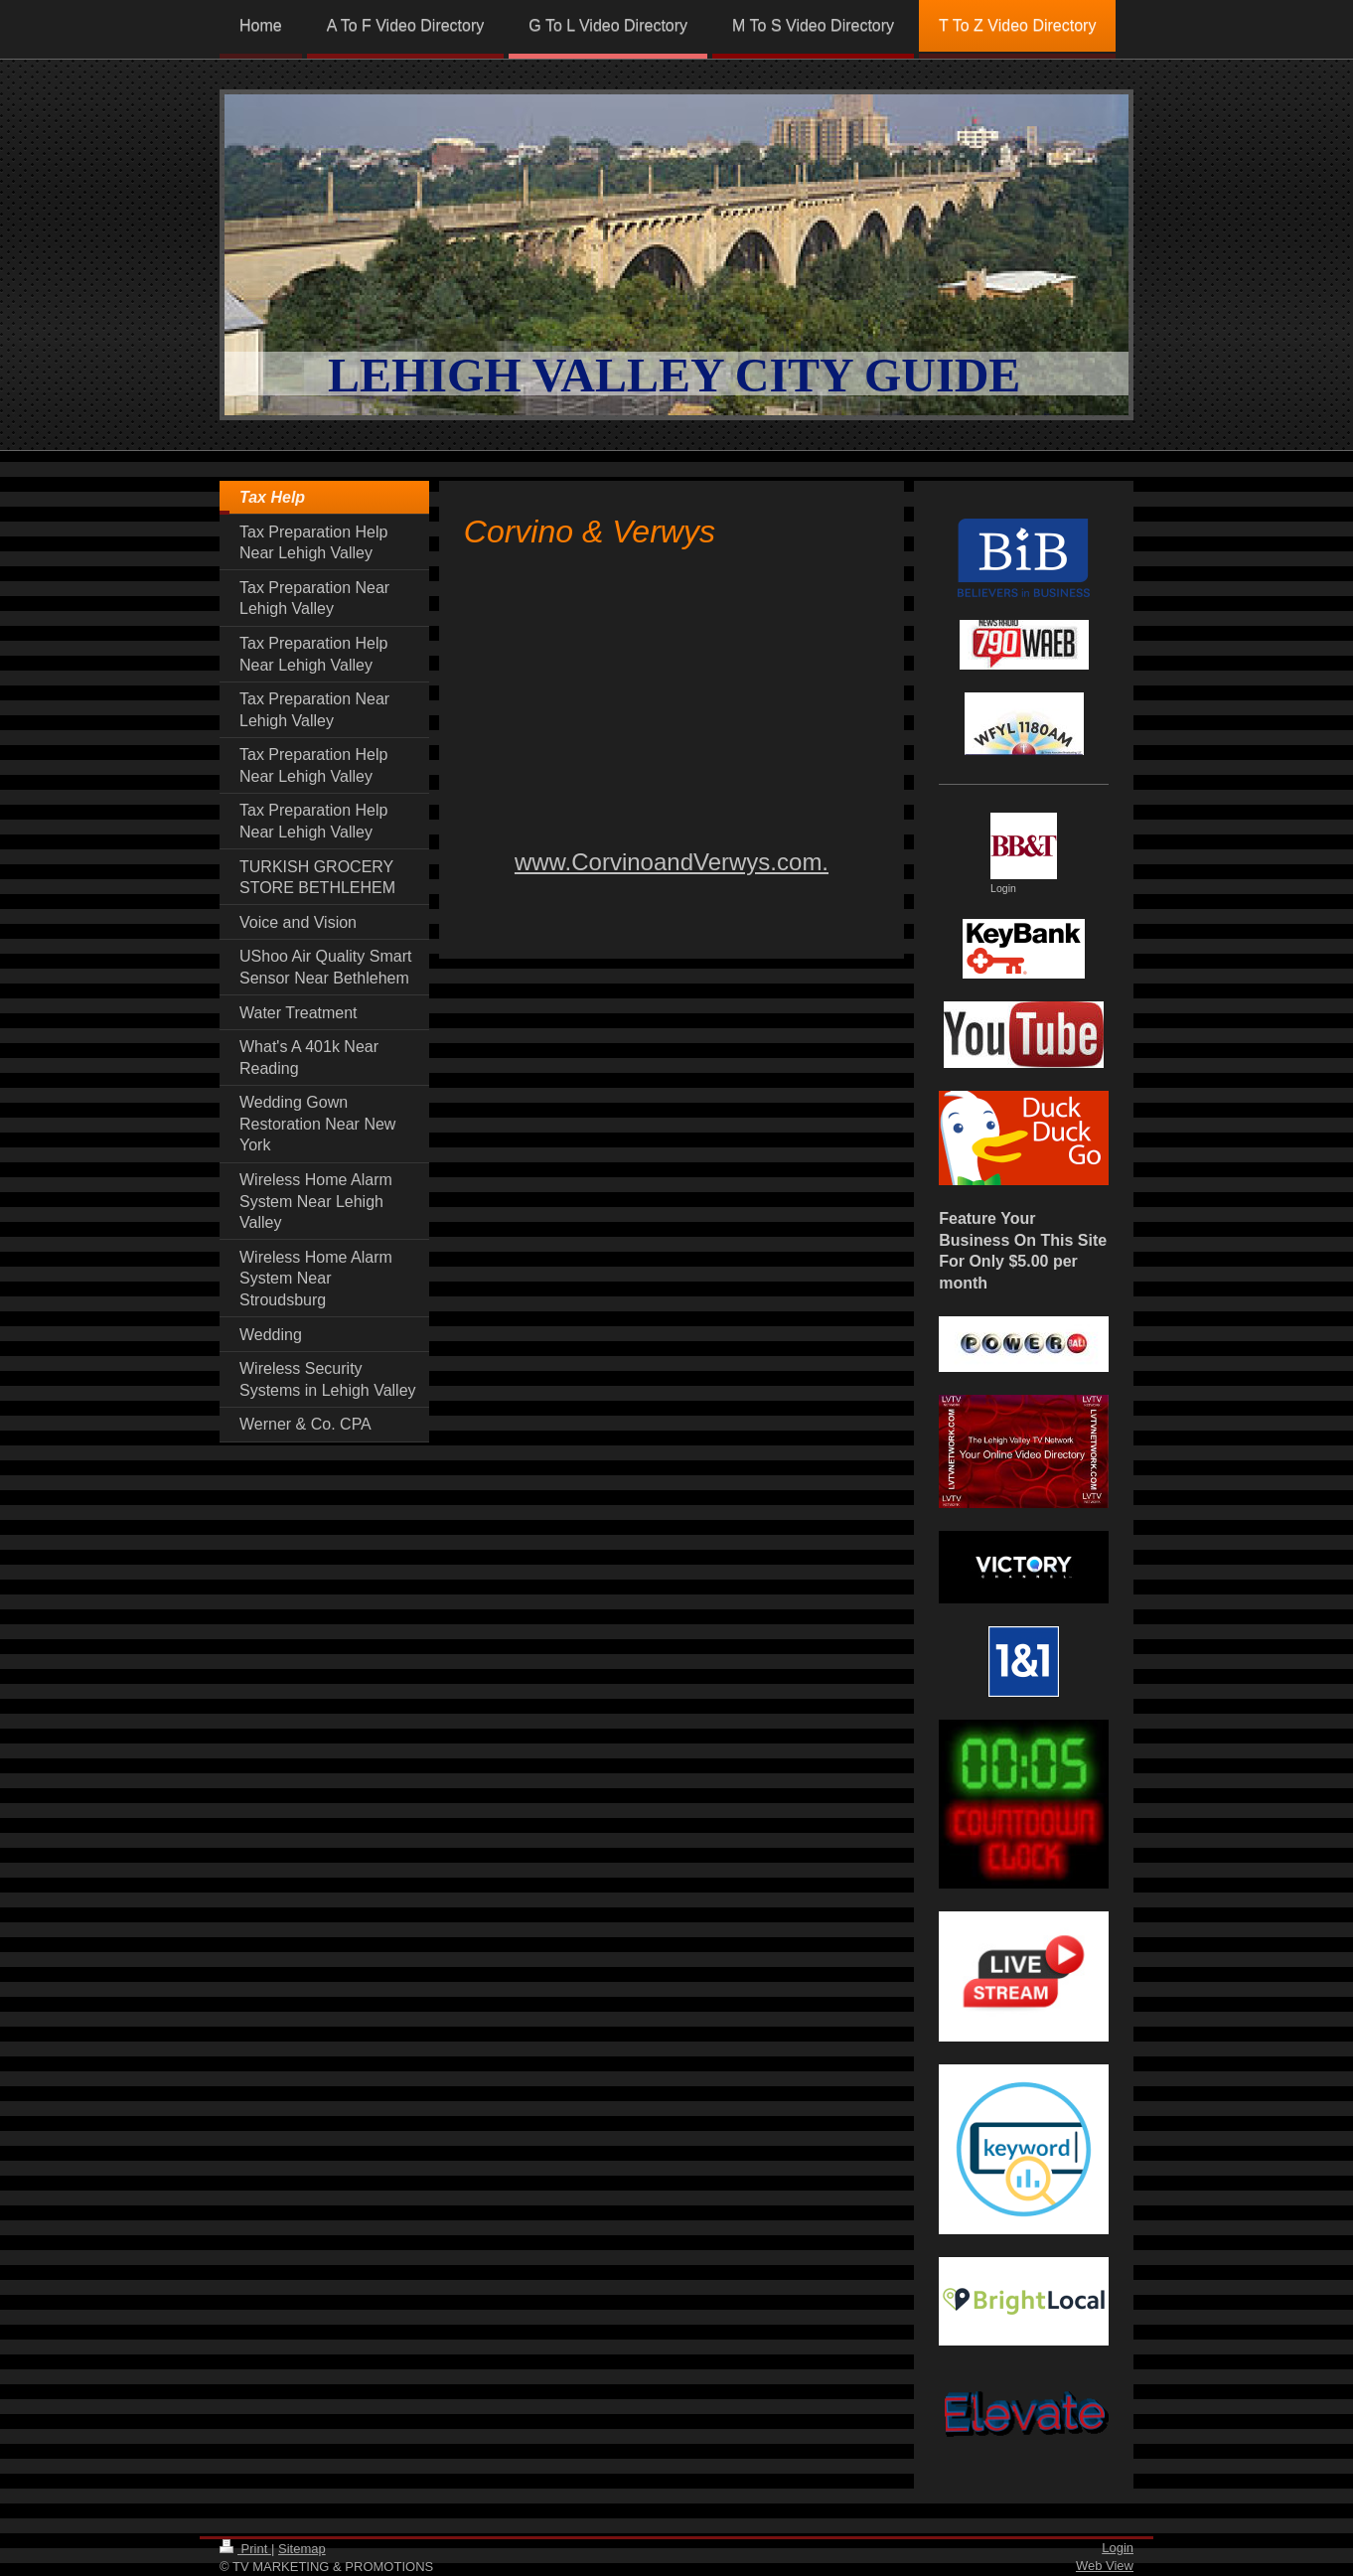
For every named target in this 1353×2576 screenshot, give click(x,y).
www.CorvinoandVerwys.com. (671, 861)
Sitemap (302, 2548)
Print (245, 2548)
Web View (1104, 2565)
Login (1117, 2547)
